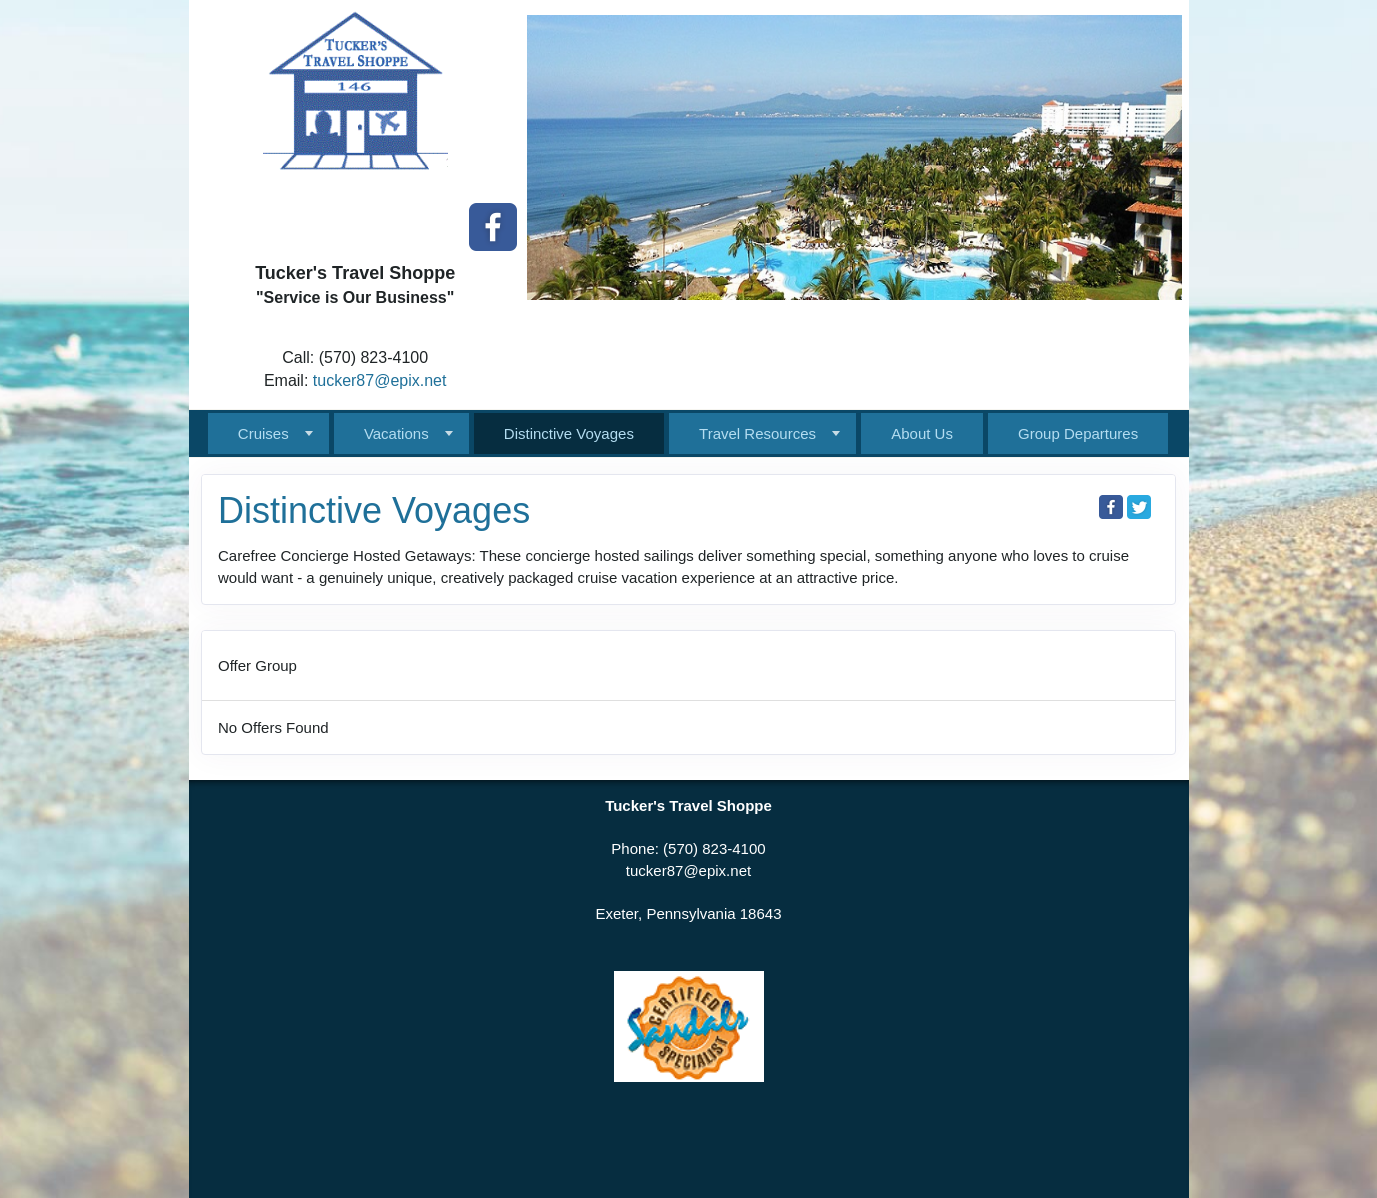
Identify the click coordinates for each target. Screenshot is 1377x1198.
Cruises (263, 433)
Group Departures (1078, 433)
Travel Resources (757, 433)
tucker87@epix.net (380, 380)
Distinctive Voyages (569, 433)
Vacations (396, 433)
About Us (922, 433)
